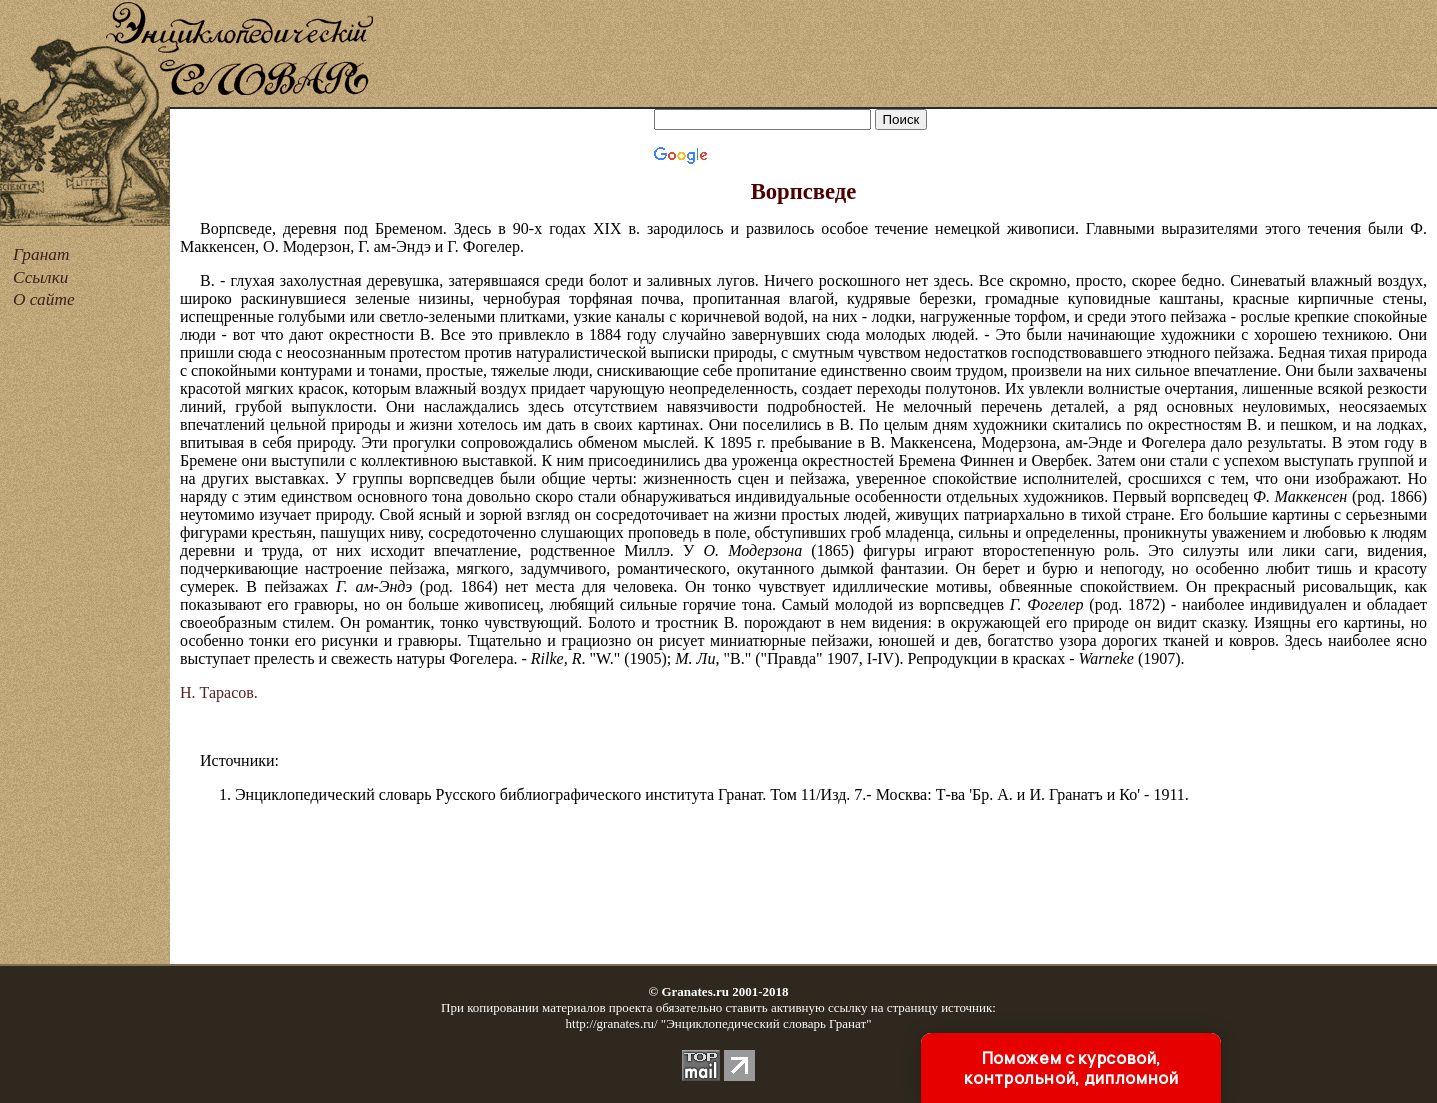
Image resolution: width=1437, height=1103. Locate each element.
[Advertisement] (907, 55)
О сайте (44, 299)
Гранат (41, 254)
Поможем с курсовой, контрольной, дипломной (1071, 1068)
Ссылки (40, 277)
